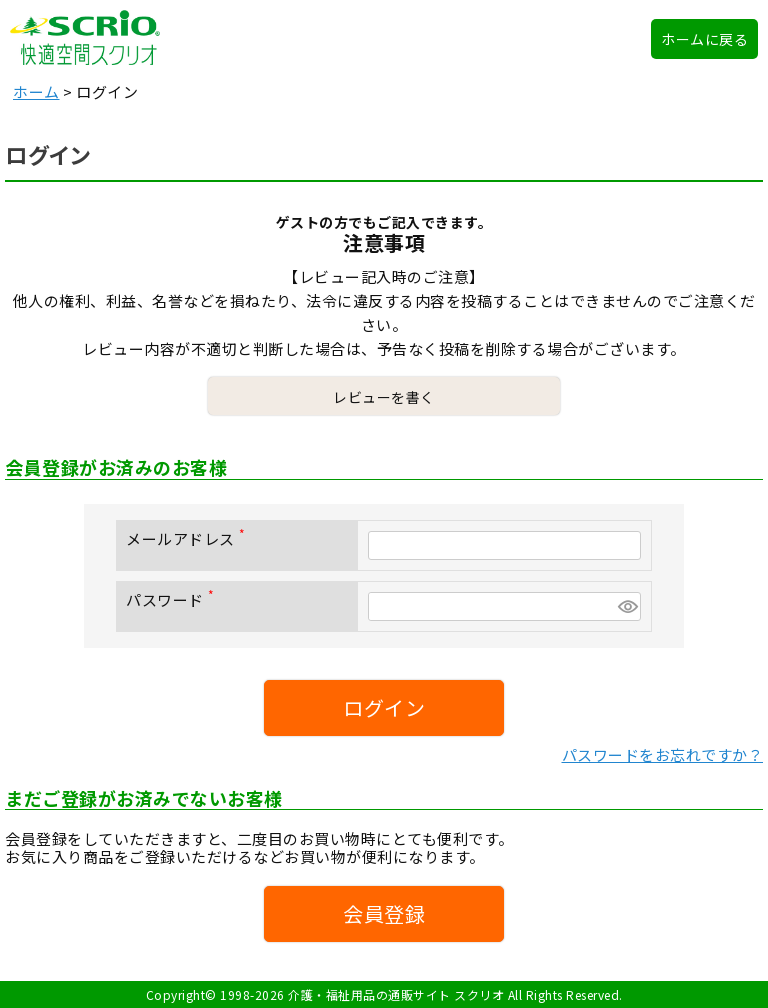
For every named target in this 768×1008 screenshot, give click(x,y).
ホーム (36, 91)
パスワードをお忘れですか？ (663, 754)
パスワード (174, 599)
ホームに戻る (704, 39)
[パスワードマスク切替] (626, 606)
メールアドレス (189, 538)
